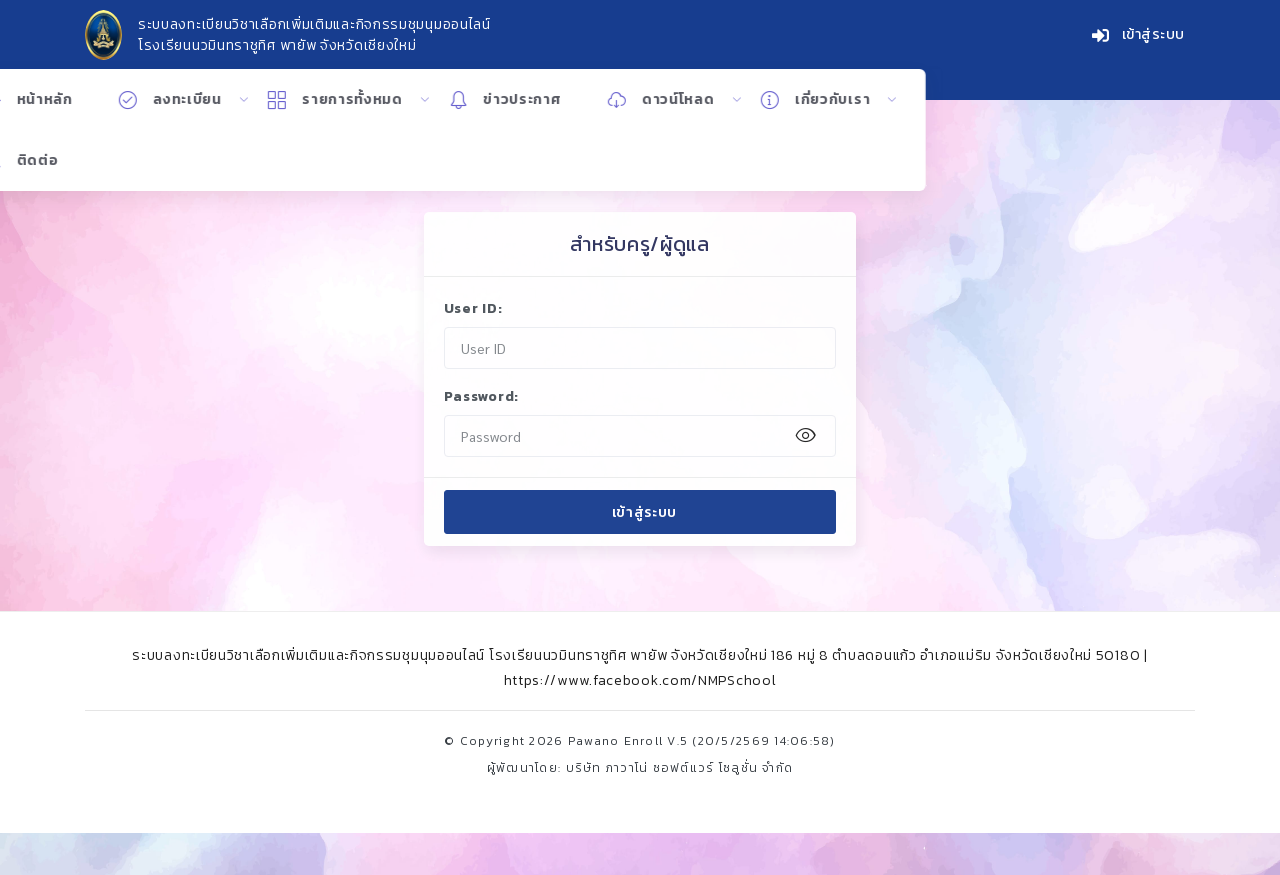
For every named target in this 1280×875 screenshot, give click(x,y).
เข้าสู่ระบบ (1138, 36)
